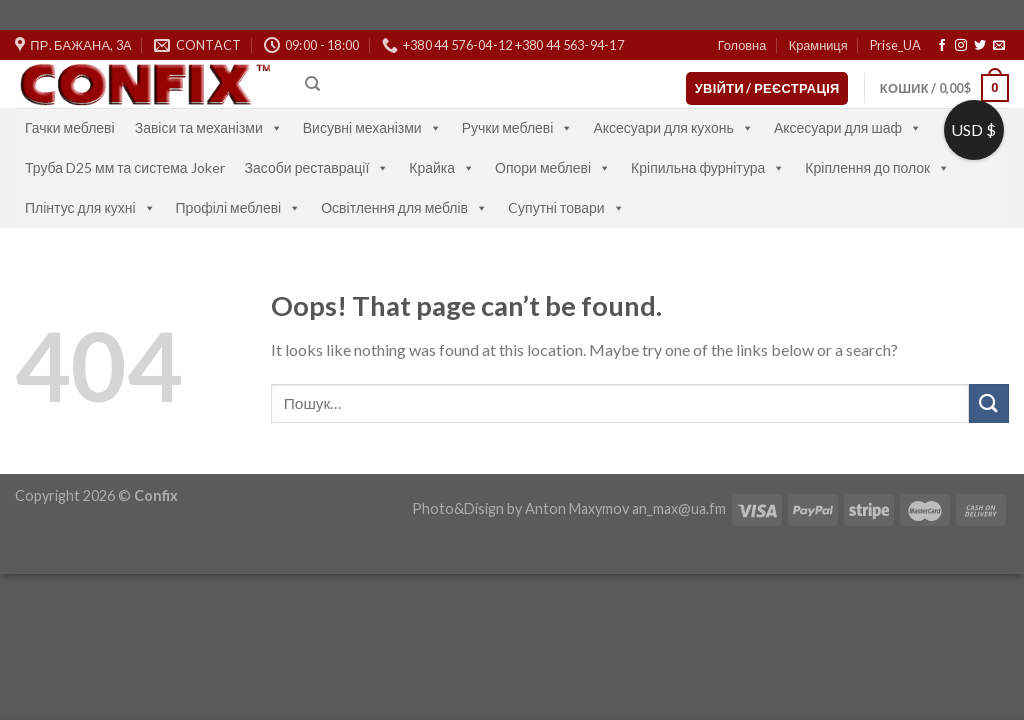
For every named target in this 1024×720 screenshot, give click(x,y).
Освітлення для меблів (404, 207)
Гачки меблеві (70, 127)
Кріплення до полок (877, 167)
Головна (742, 45)
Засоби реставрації (317, 167)
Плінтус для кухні (90, 207)
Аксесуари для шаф (848, 127)
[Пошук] (312, 84)
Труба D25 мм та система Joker (125, 167)
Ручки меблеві (518, 127)
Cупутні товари (566, 207)
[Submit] (989, 403)
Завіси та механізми (209, 127)
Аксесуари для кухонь (673, 127)
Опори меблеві (553, 167)
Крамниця (818, 45)
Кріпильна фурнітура (708, 167)
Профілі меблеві (239, 207)
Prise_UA (895, 45)
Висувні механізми (372, 127)
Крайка (442, 167)
